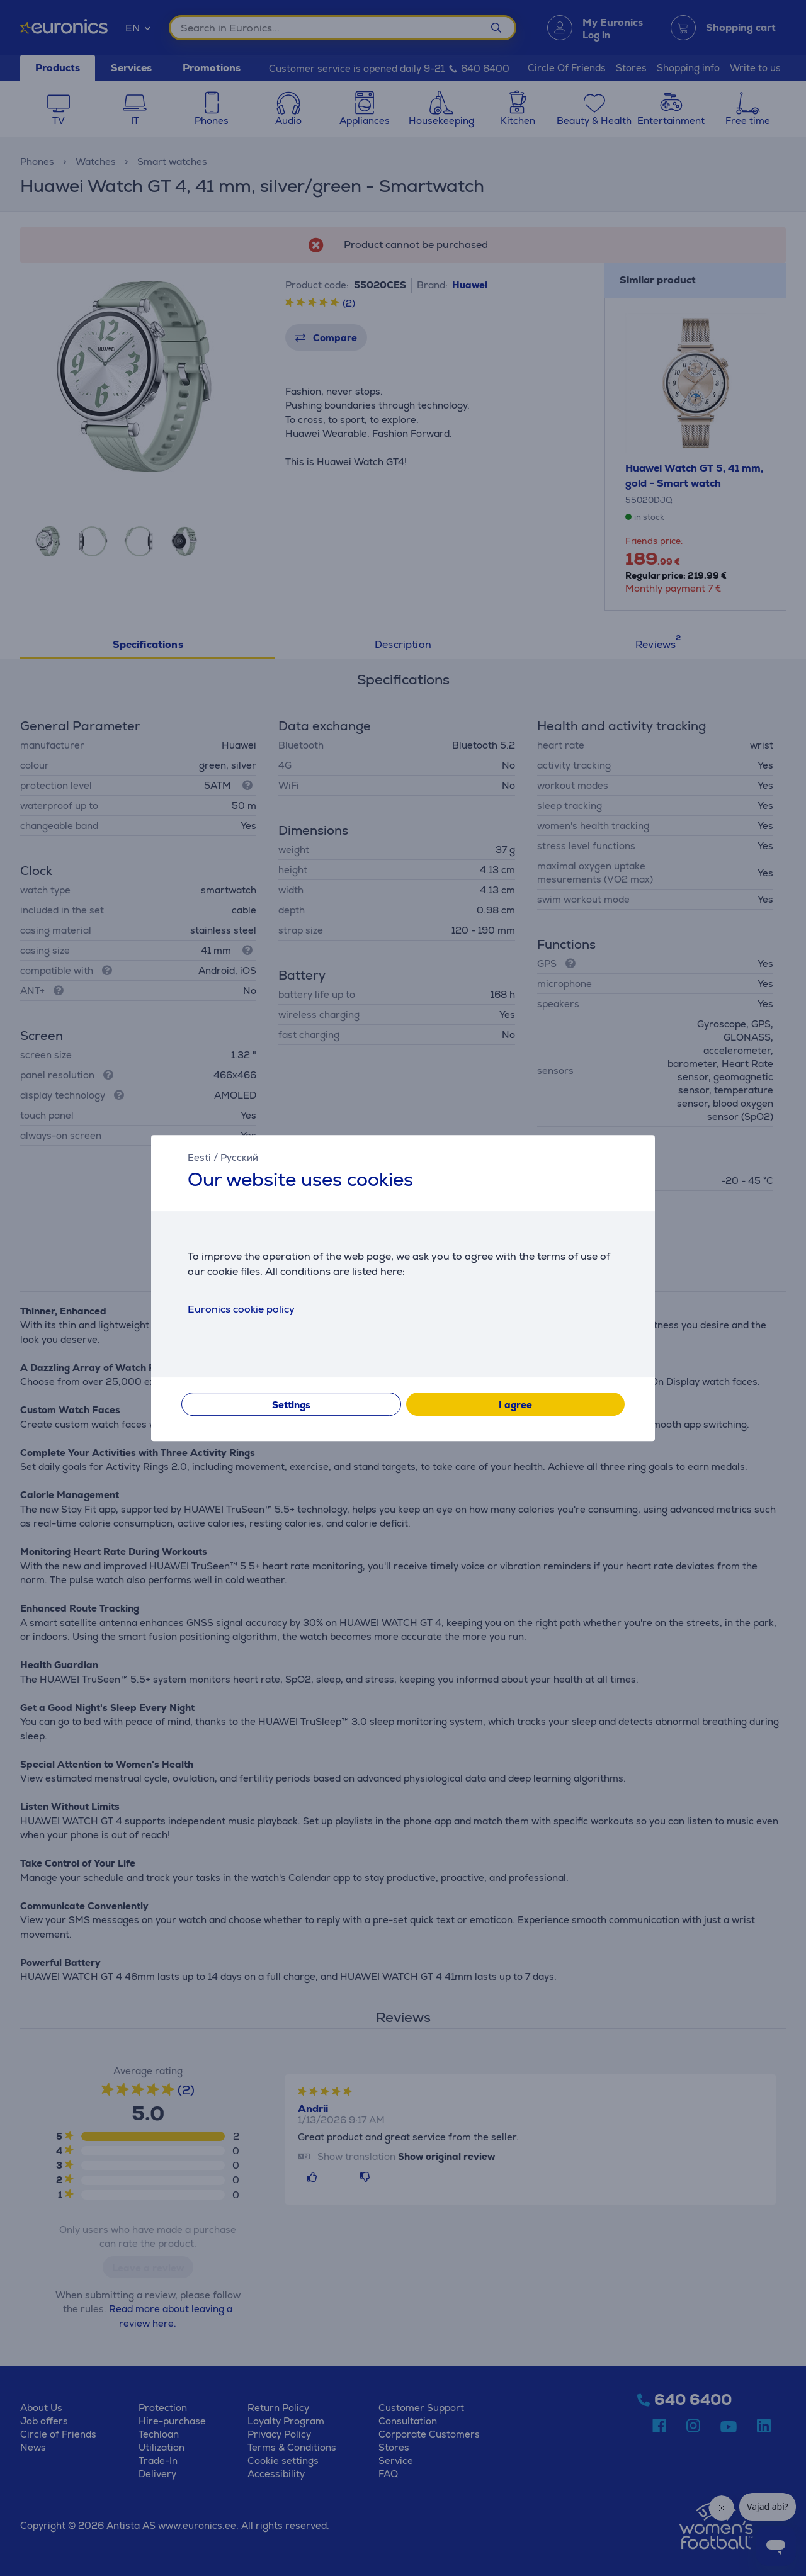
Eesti (199, 1157)
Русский (239, 1157)
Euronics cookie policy (241, 1309)
